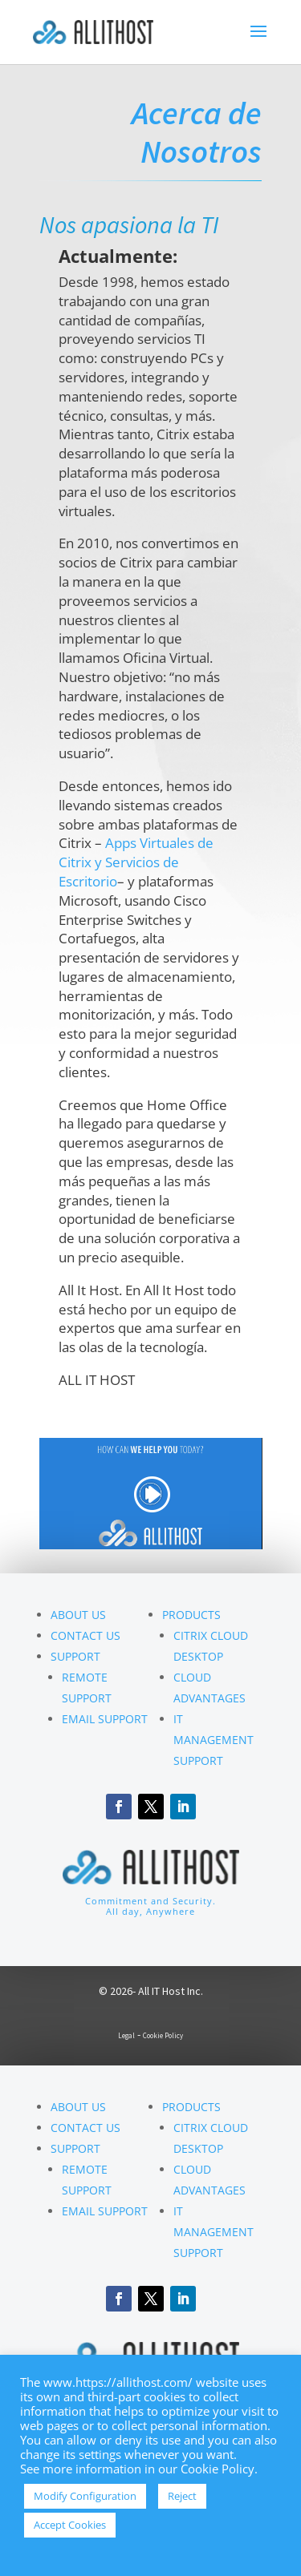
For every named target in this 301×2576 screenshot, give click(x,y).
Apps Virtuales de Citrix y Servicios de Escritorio (136, 862)
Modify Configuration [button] (85, 2496)
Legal (126, 2035)
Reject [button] (182, 2496)
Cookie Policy (163, 2035)
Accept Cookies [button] (70, 2524)
